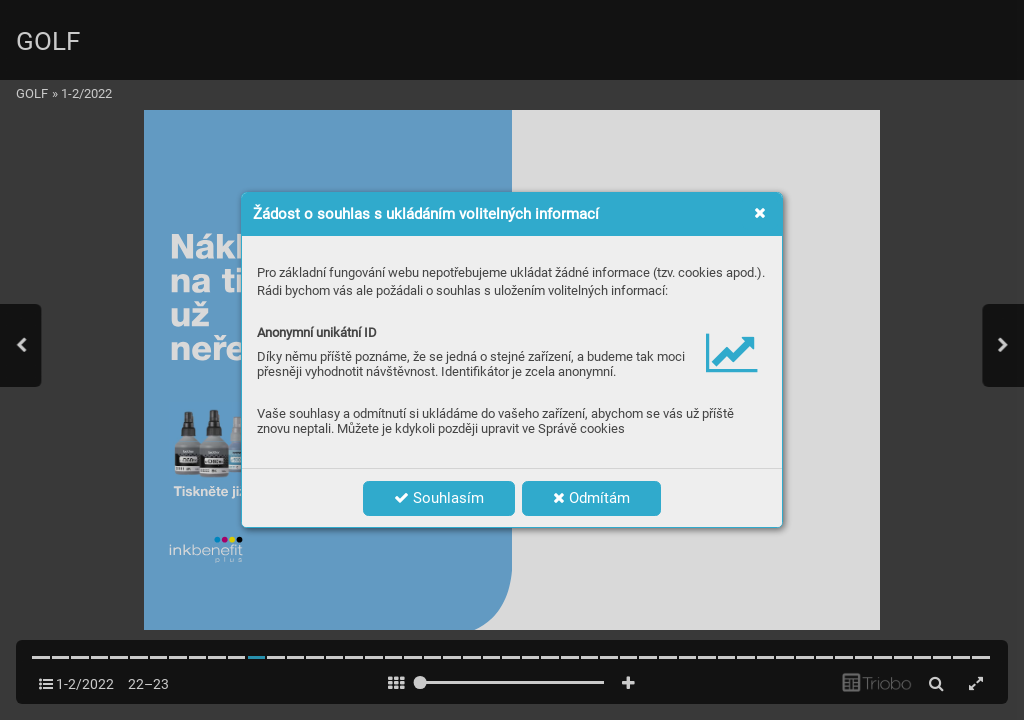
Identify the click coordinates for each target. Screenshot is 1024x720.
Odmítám (591, 498)
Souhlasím (439, 498)
